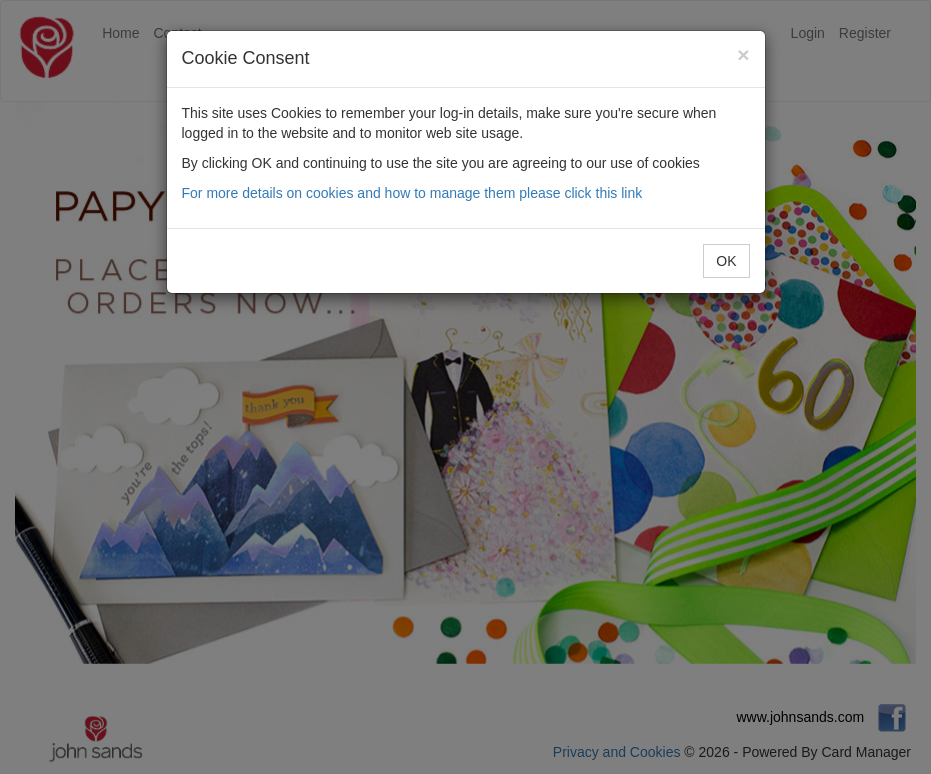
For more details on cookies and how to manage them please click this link (412, 193)
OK (726, 261)
